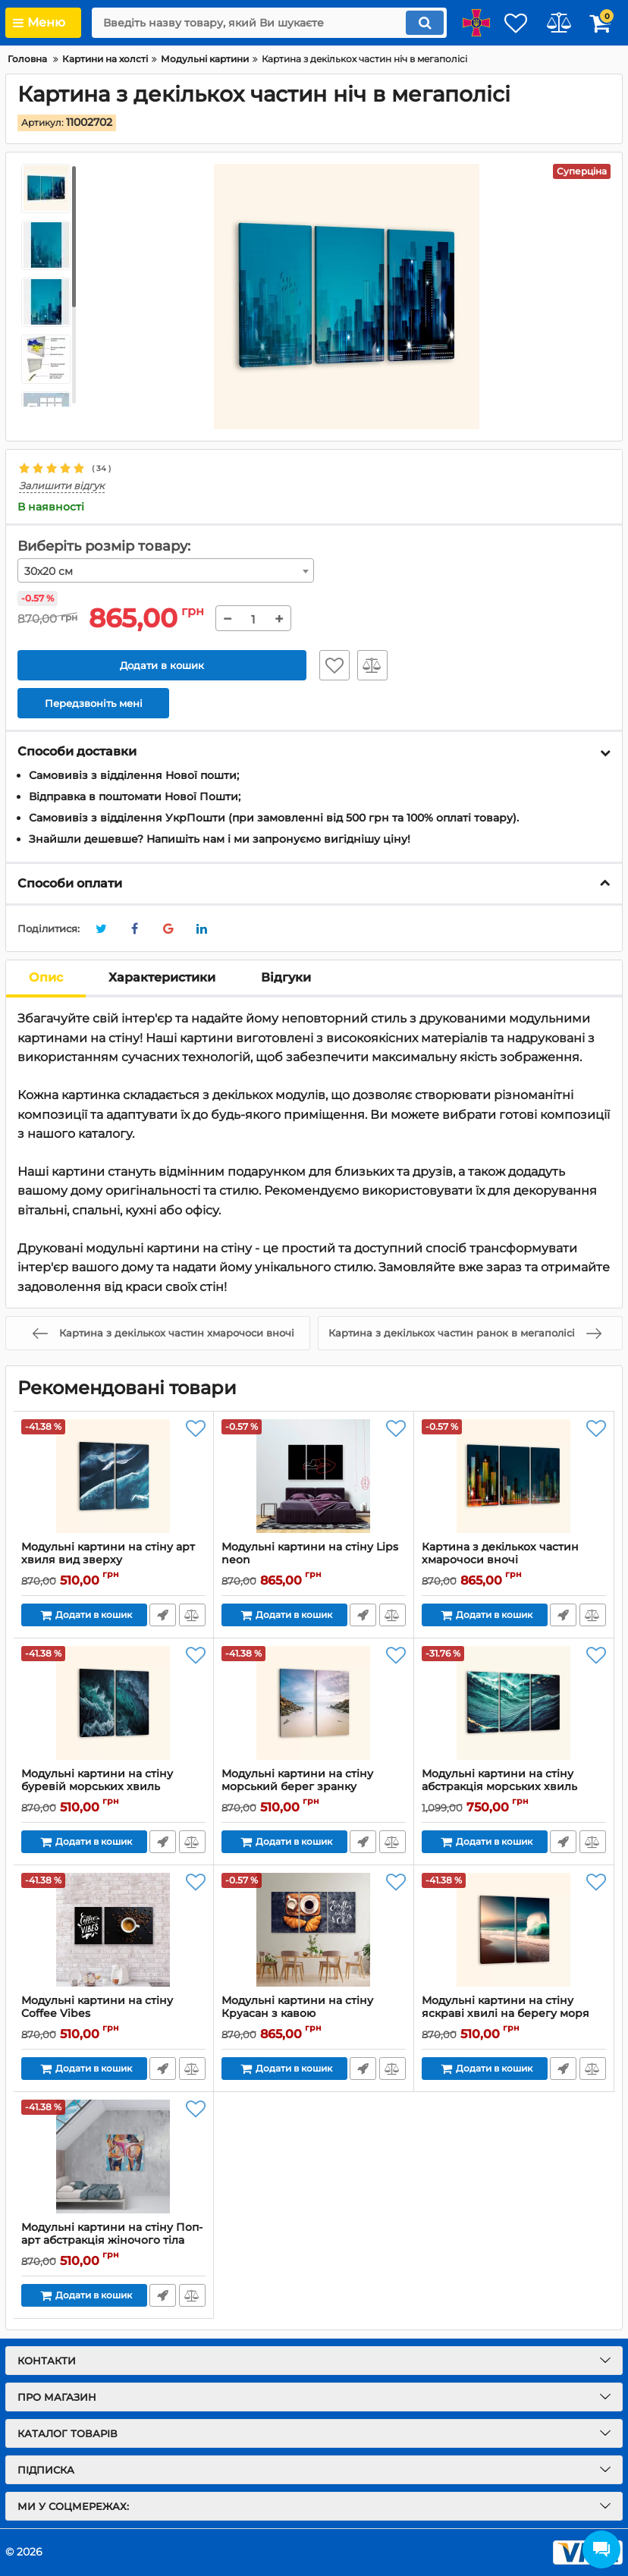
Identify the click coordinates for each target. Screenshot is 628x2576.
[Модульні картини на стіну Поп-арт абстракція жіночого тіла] (113, 2157)
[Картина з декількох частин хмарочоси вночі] (514, 1477)
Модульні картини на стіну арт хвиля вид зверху (113, 1561)
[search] (253, 23)
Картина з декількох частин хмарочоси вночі (514, 1561)
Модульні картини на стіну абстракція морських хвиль (514, 1788)
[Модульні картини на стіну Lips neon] (313, 1477)
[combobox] (165, 571)
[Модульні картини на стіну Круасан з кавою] (313, 1930)
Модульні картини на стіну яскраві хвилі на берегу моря (514, 2014)
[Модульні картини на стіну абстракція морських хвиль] (514, 1704)
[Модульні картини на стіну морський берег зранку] (313, 1704)
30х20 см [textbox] (48, 572)
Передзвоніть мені (162, 1615)
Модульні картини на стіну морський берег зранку (313, 1788)
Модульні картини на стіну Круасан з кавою (313, 2014)
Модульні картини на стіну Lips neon (313, 1561)
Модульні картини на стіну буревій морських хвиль (113, 1788)
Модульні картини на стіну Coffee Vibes (113, 2014)
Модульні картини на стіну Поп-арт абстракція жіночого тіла (113, 2241)
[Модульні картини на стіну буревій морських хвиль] (113, 1704)
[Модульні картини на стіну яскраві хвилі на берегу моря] (514, 1930)
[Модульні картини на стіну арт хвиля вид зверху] (113, 1477)
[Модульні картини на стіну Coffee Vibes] (113, 1930)
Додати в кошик (162, 665)
